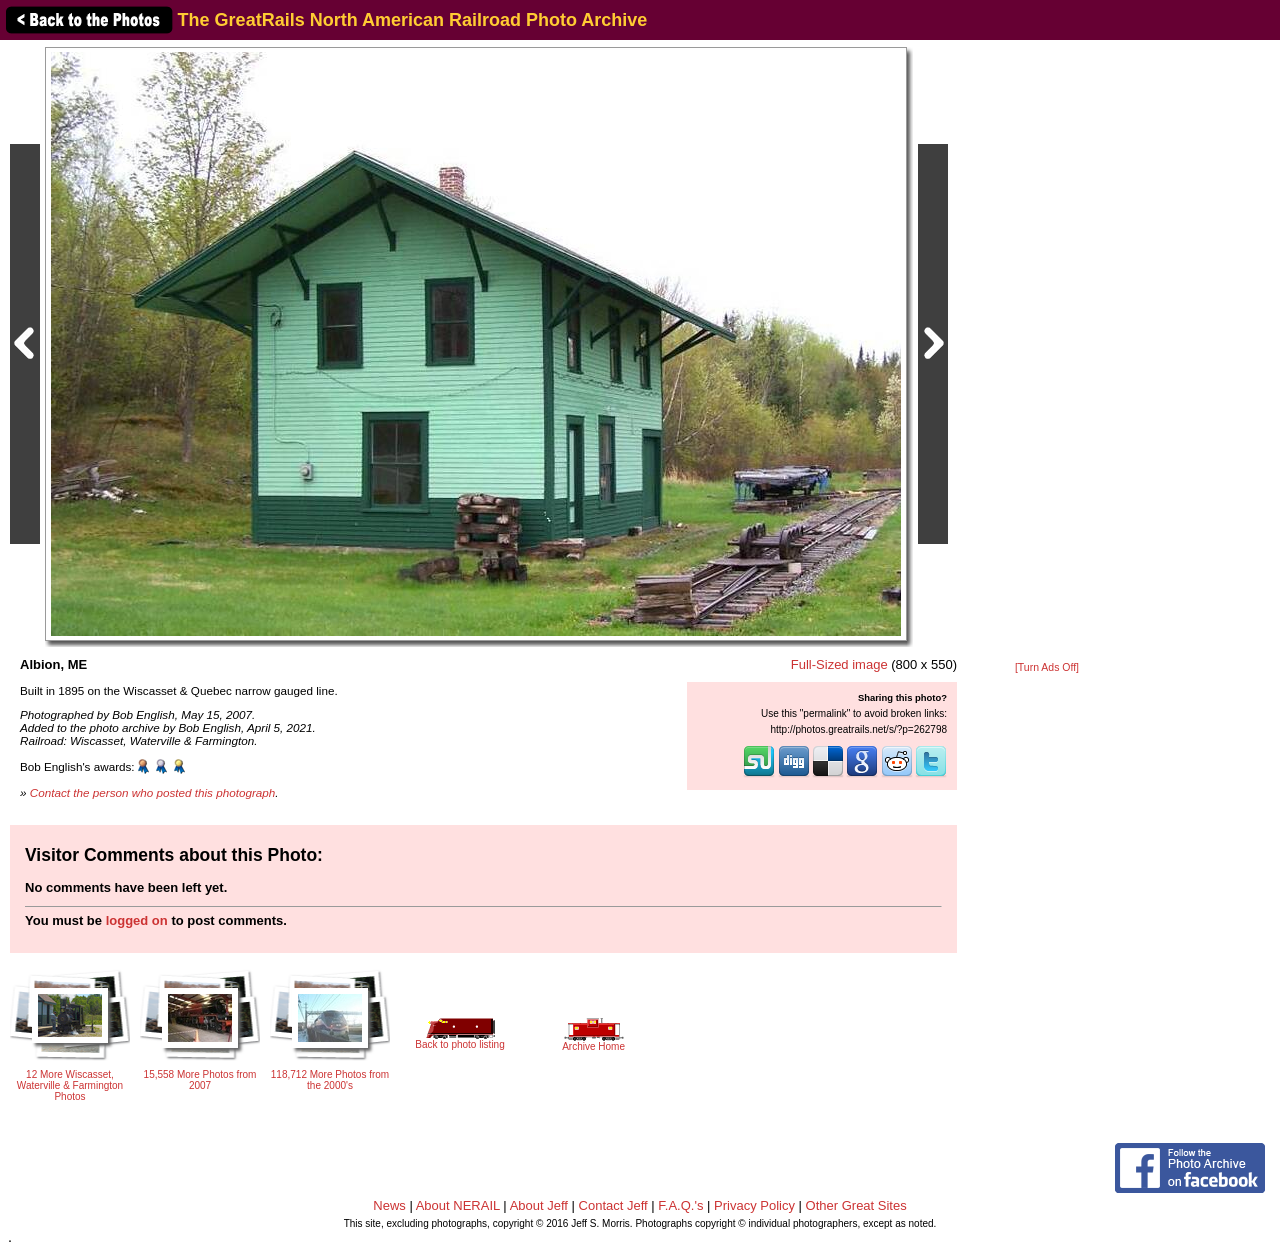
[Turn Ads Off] (1047, 667)
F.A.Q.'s (680, 1205)
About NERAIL (458, 1205)
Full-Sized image (839, 664)
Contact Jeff (613, 1205)
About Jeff (539, 1205)
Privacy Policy (754, 1205)
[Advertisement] (1047, 352)
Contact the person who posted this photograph (153, 792)
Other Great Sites (856, 1205)
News (389, 1205)
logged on (137, 920)
